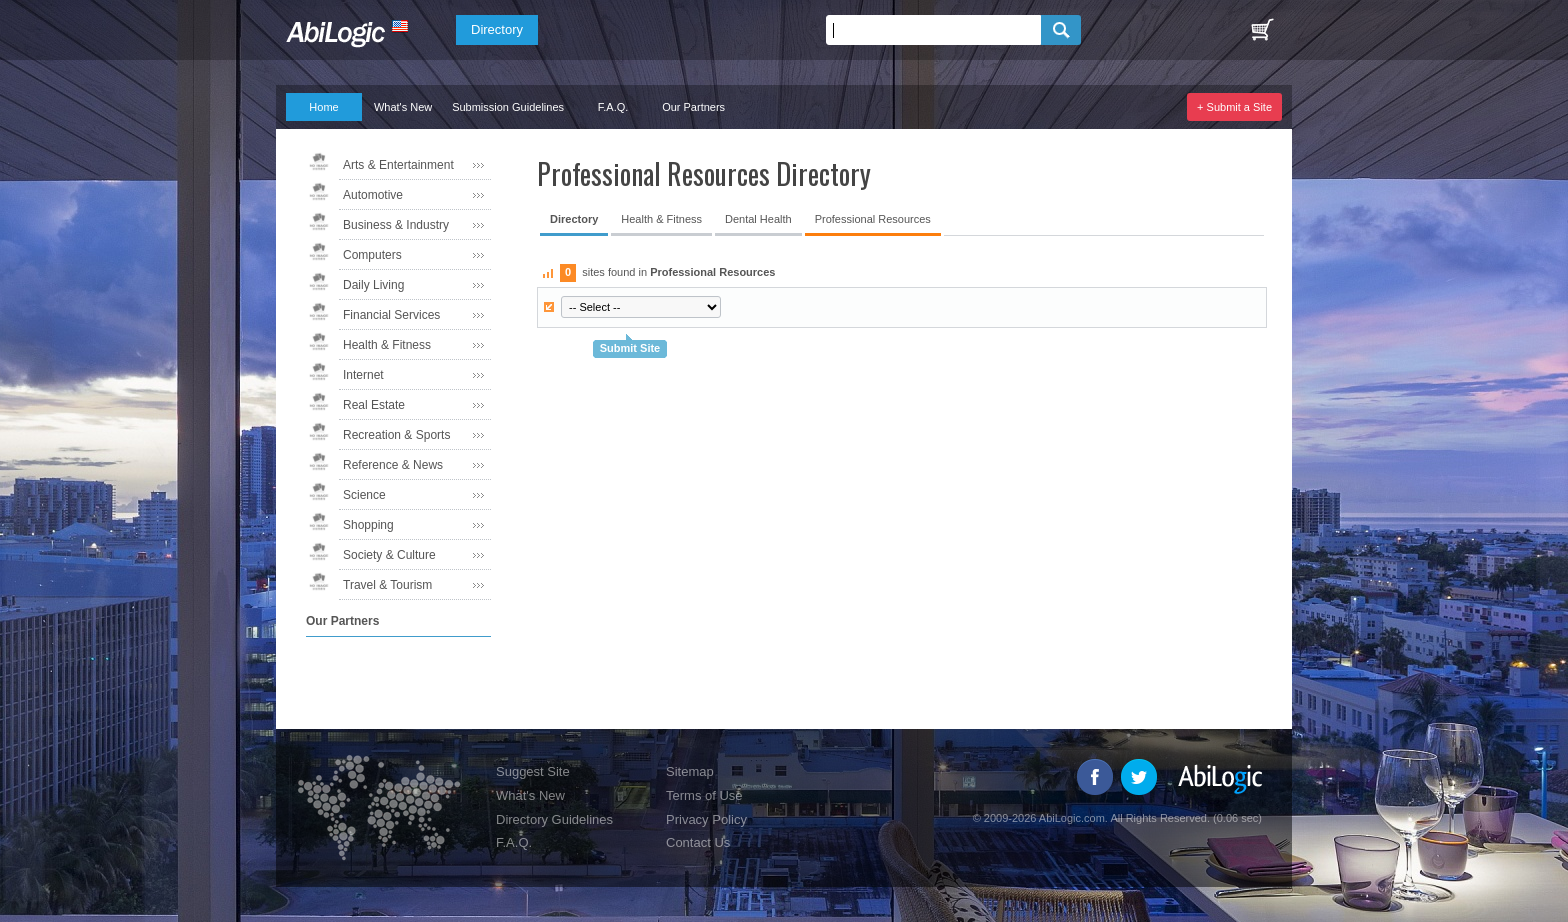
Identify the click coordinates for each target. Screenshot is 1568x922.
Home (323, 107)
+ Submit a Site (1234, 107)
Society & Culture (389, 555)
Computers (372, 255)
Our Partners (693, 107)
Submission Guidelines (508, 107)
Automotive (373, 195)
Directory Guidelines (554, 819)
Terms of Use (704, 795)
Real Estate (374, 405)
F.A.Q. (613, 107)
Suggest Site (533, 771)
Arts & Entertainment (398, 165)
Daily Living (373, 285)
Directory (497, 29)
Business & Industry (396, 225)
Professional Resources (873, 219)
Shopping (368, 525)
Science (364, 495)
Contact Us (698, 842)
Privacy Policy (706, 819)
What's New (403, 107)
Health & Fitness (387, 345)
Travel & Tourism (387, 585)
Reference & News (393, 465)
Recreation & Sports (396, 435)
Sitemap (690, 771)
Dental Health (758, 219)
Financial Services (391, 315)
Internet (363, 375)
